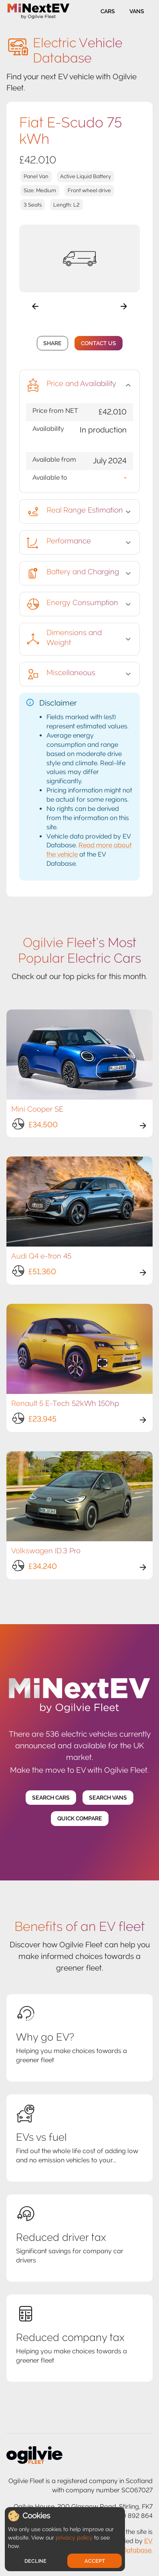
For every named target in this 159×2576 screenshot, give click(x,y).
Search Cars (51, 1797)
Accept (95, 2561)
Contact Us (98, 343)
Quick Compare (80, 1818)
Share (52, 343)
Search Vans (108, 1797)
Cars (108, 11)
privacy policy (74, 2537)
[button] (79, 385)
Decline (35, 2561)
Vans (136, 11)
